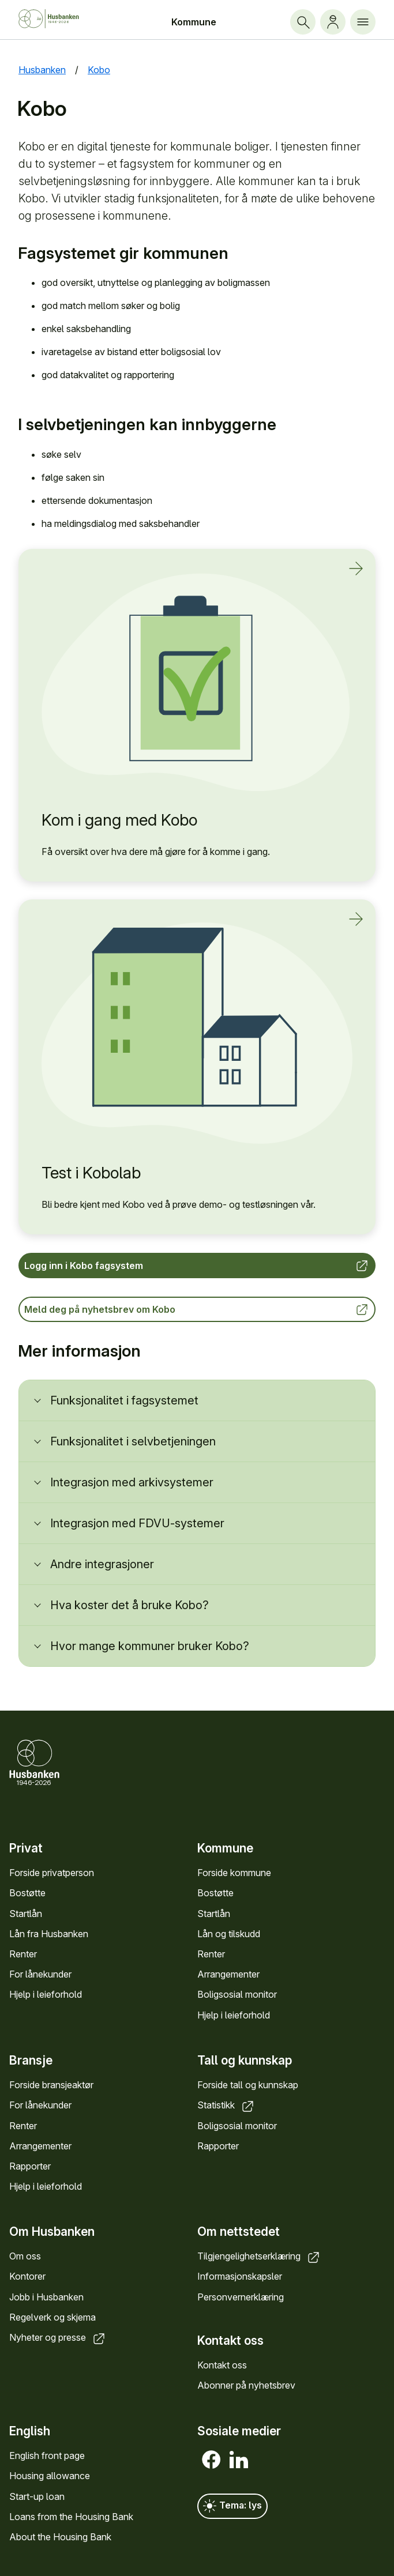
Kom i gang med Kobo (119, 820)
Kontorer (27, 2277)
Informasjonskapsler (239, 2277)
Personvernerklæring (240, 2297)
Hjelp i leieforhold (45, 1995)
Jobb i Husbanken (46, 2297)
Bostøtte (27, 1893)
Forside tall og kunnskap (247, 2085)
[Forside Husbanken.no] (58, 18)
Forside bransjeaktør (51, 2085)
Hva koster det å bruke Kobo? (129, 1605)
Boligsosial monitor (237, 1995)
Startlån (25, 1913)
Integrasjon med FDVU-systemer (137, 1523)
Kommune (193, 22)
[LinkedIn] (239, 2459)
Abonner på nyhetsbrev (246, 2386)
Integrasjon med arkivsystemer (131, 1482)
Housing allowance (49, 2475)
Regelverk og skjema (52, 2317)
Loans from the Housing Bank (71, 2516)
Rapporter (30, 2166)
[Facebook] (211, 2459)
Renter (23, 1954)
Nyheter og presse (58, 2337)
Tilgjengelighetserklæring (259, 2256)
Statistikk (226, 2105)
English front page (47, 2455)
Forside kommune (234, 1873)
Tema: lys (232, 2506)
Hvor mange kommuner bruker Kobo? (149, 1646)
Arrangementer (228, 1974)
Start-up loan (37, 2496)
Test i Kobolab (91, 1173)
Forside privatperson (51, 1873)
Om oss (25, 2256)
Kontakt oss (222, 2365)
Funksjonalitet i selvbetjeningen (133, 1441)
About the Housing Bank (60, 2537)
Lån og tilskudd (228, 1933)
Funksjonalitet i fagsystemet (124, 1400)
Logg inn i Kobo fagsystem (197, 1265)
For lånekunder (40, 1974)
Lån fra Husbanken (48, 1933)
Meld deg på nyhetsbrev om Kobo (197, 1309)
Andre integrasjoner (102, 1564)
